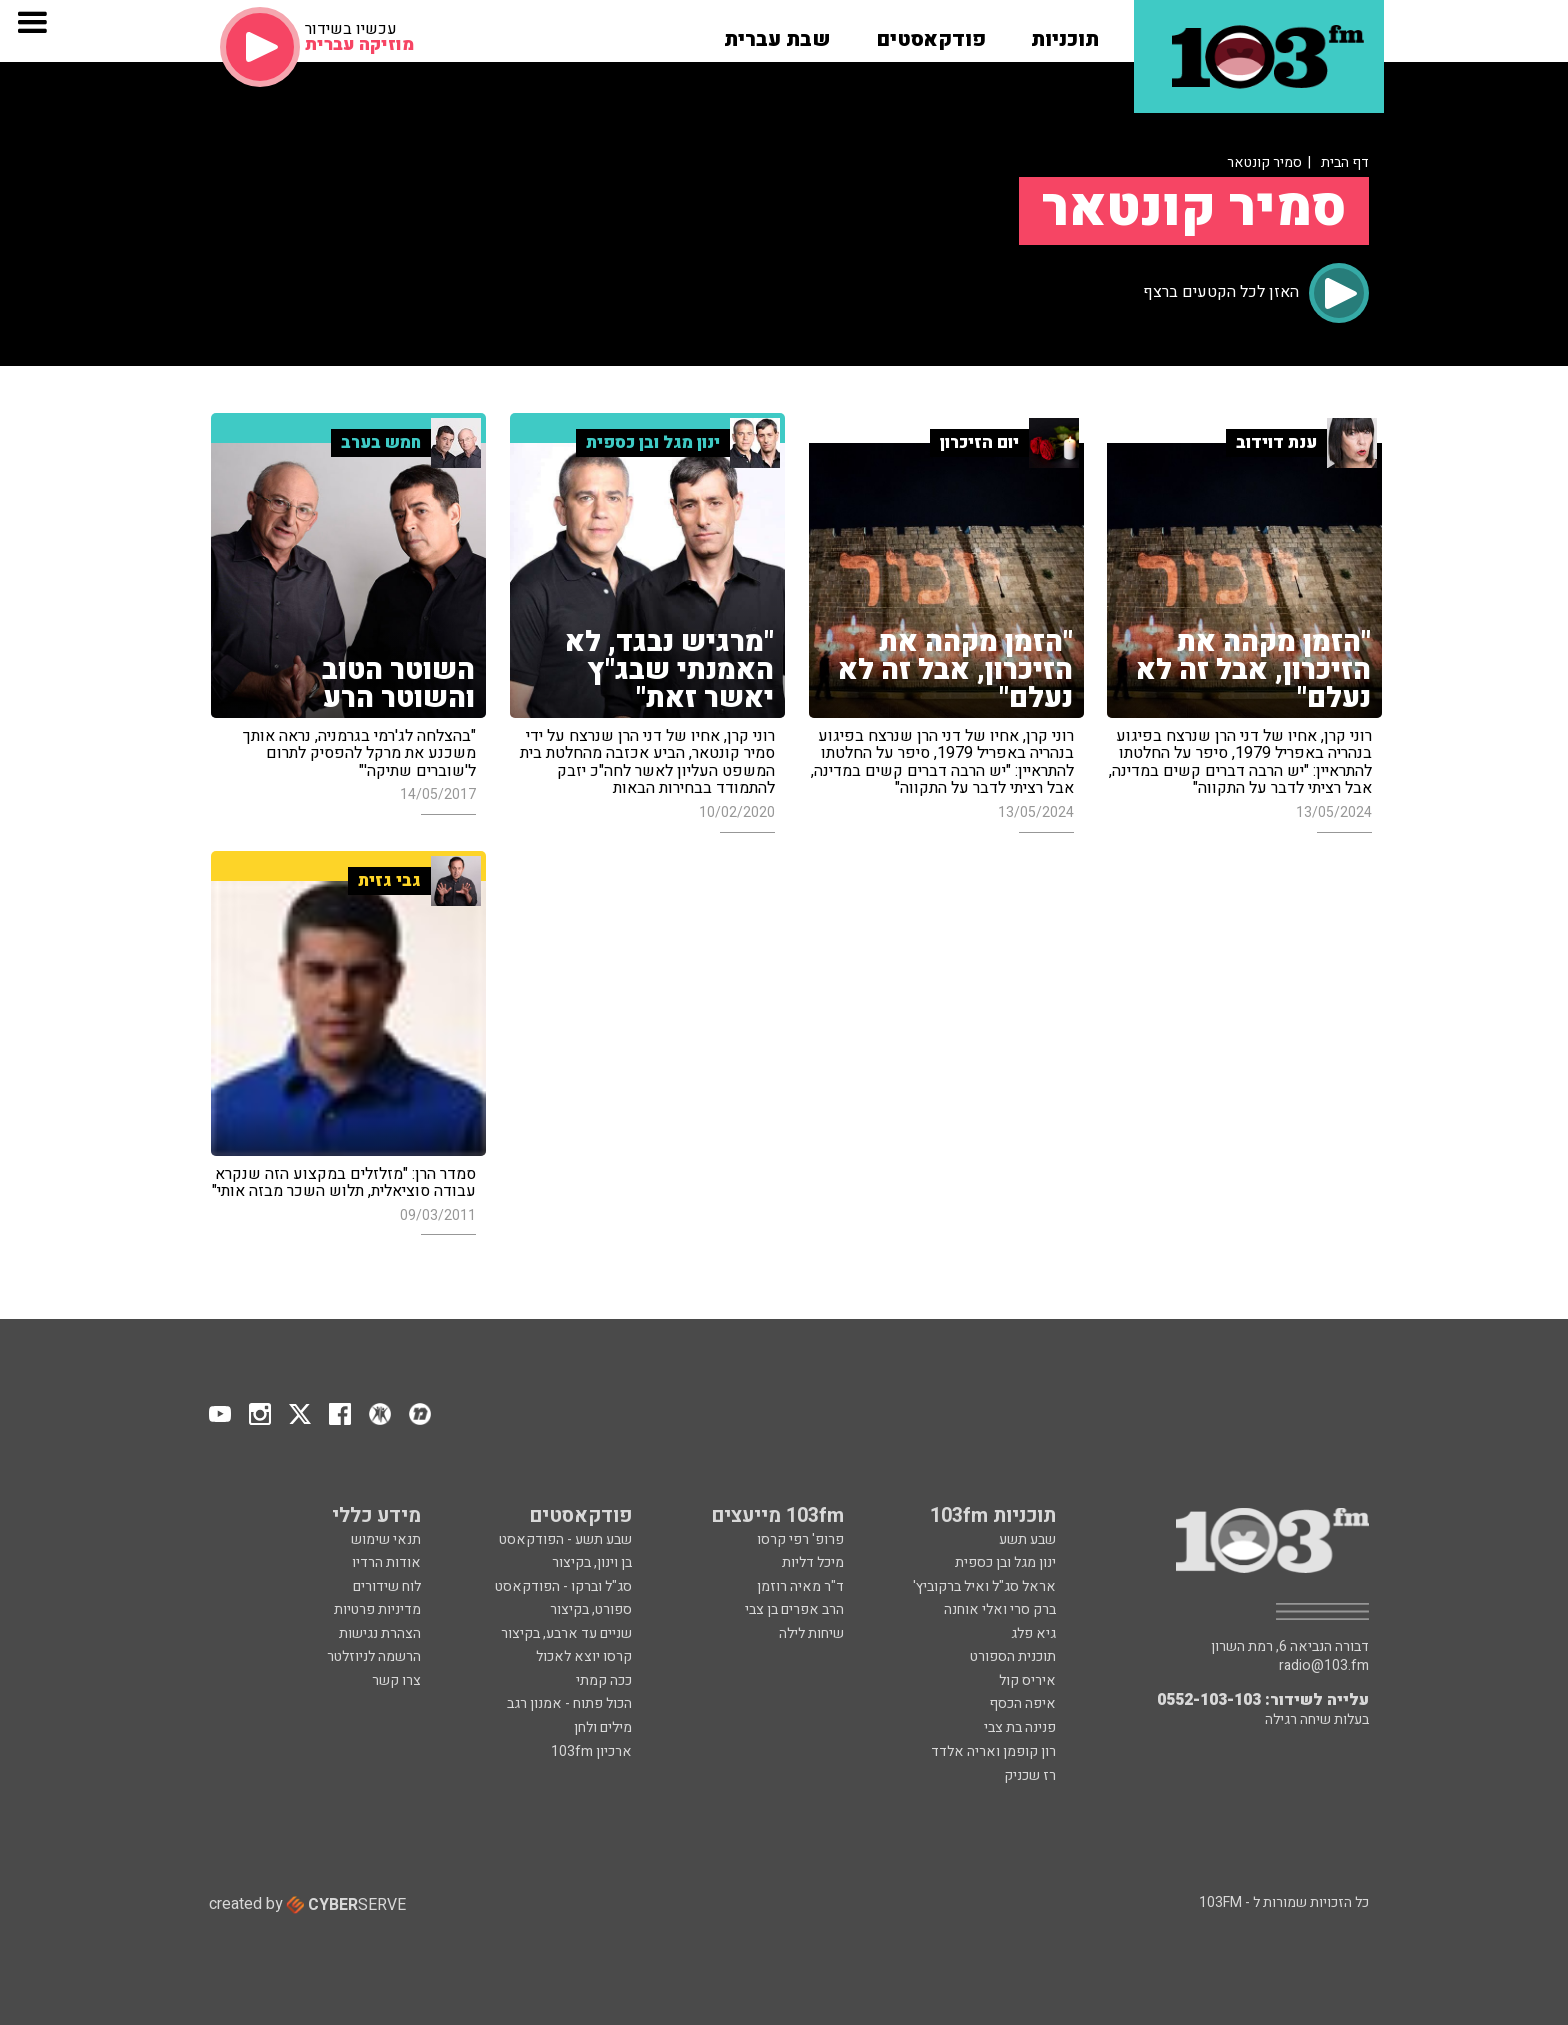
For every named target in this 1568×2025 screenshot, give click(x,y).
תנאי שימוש (386, 1539)
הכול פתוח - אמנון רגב (569, 1703)
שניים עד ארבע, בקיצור (566, 1633)
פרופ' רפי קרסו (800, 1539)
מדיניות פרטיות (377, 1609)
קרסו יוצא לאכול (584, 1656)
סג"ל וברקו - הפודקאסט (563, 1586)
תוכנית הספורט (1013, 1656)
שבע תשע (1027, 1539)
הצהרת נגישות (380, 1633)
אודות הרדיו (386, 1562)
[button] (1065, 33)
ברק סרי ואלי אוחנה (1000, 1609)
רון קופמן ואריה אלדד (993, 1751)
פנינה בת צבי (1020, 1727)
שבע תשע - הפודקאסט (565, 1539)
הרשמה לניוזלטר (374, 1656)
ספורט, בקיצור (591, 1609)
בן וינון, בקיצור (592, 1562)
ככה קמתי (604, 1680)
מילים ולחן (603, 1727)
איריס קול (1027, 1680)
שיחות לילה (811, 1633)
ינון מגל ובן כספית (1005, 1562)
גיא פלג (1033, 1633)
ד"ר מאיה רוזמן (800, 1586)
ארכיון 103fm (591, 1751)
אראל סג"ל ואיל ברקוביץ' (984, 1586)
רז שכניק (1030, 1775)
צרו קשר (396, 1680)
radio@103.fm (1324, 1666)
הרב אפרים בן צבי (794, 1609)
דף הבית (1345, 162)
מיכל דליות (813, 1562)
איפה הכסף (1022, 1703)
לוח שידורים (387, 1586)
